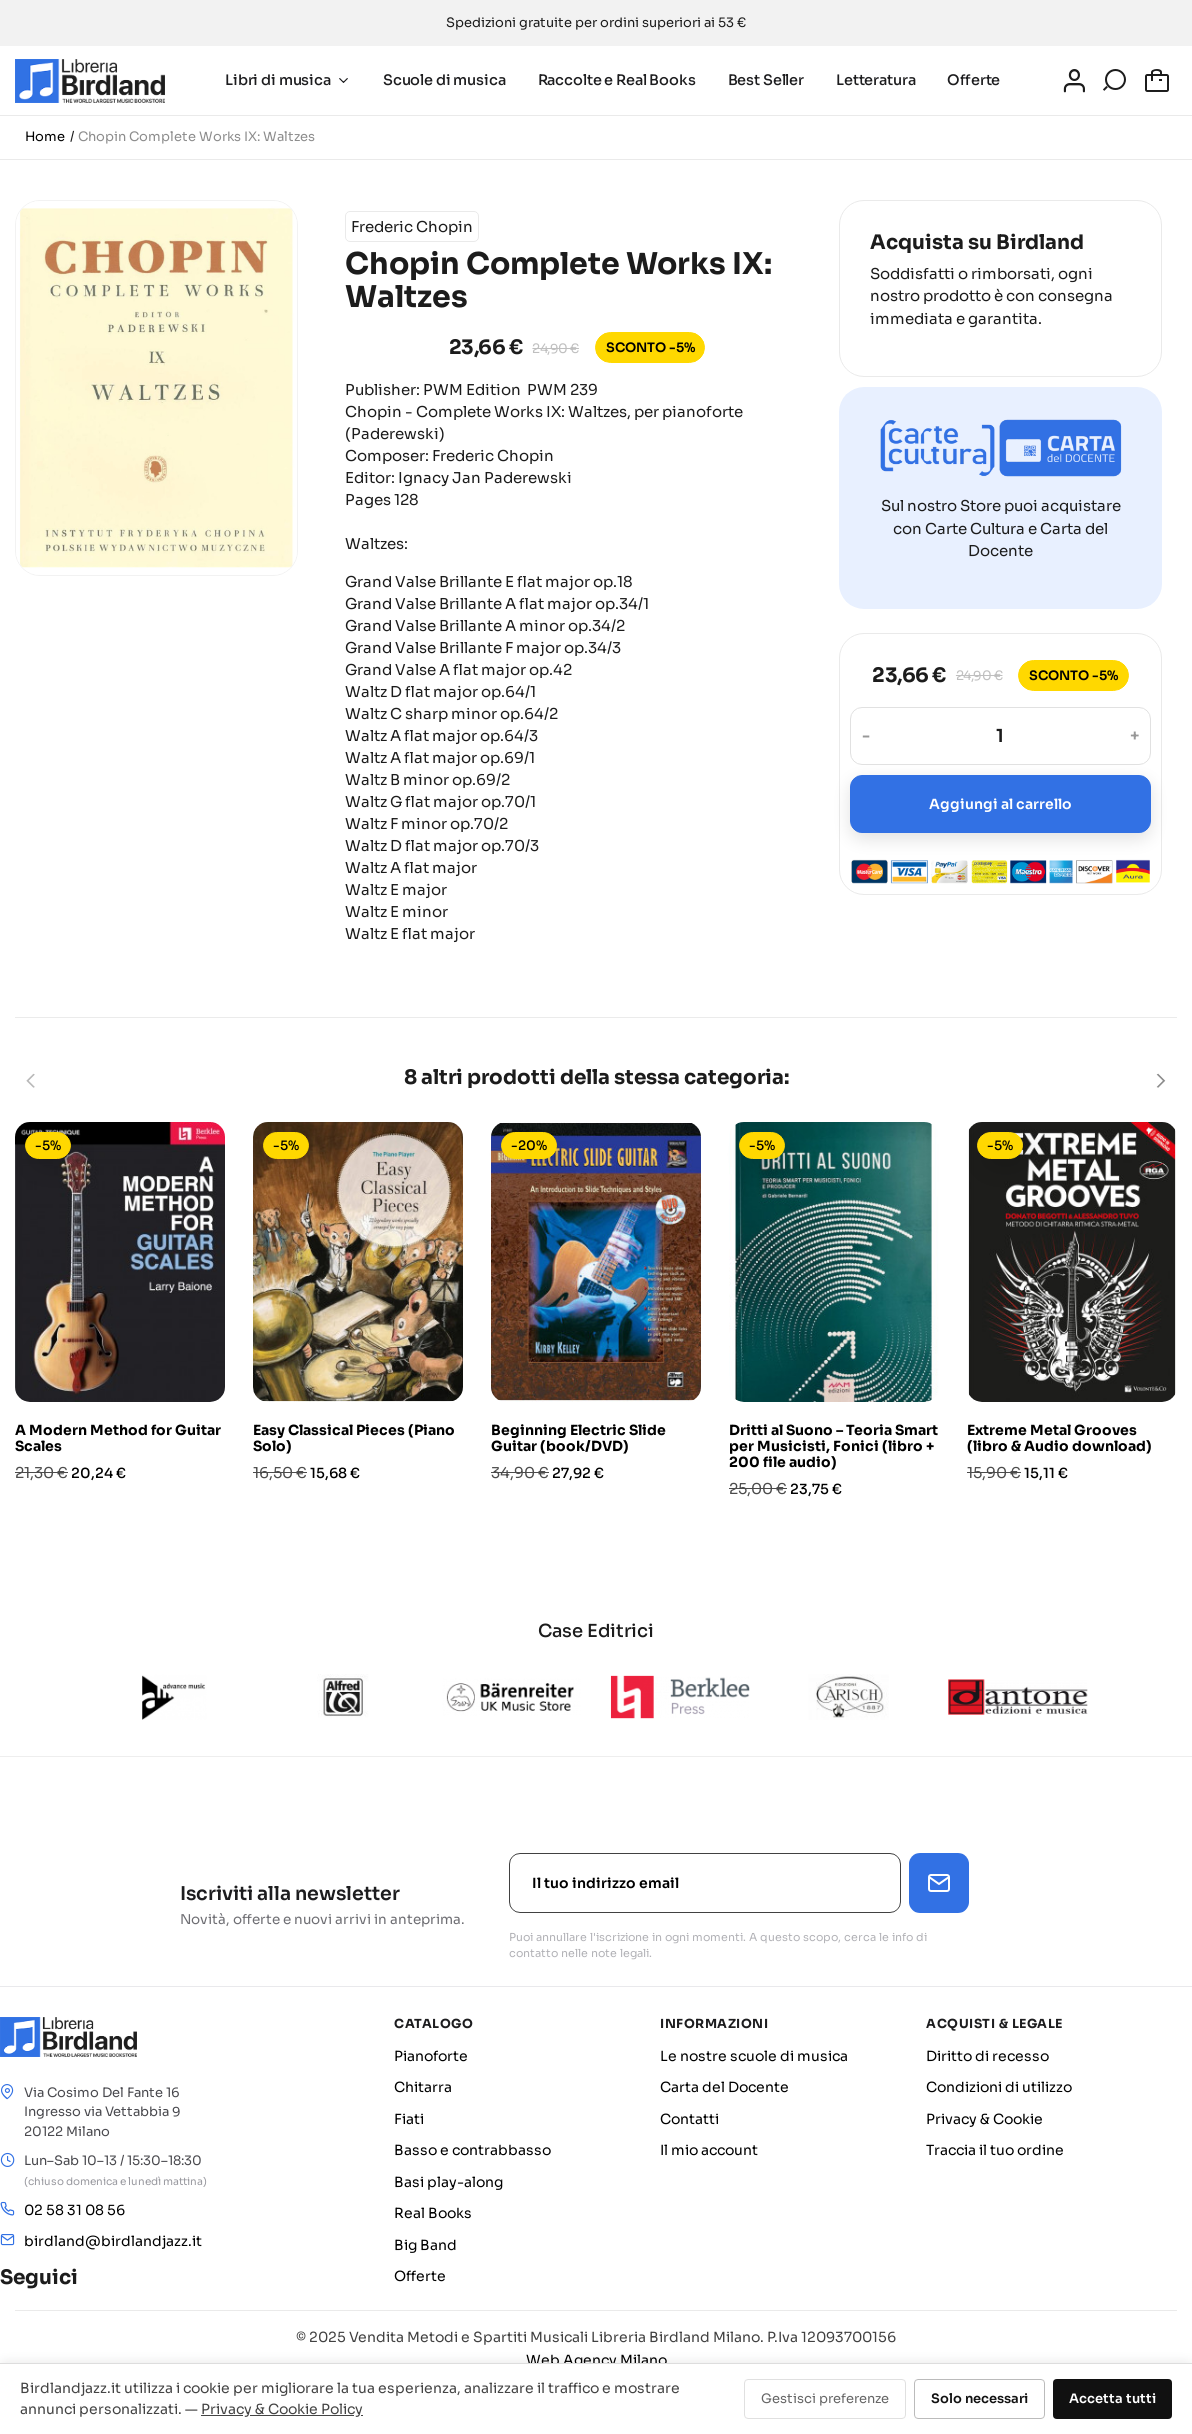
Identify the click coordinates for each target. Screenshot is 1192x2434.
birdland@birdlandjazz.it (113, 2241)
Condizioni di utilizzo (999, 2087)
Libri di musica (281, 80)
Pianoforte (431, 2056)
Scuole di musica (437, 80)
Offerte (967, 80)
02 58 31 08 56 (74, 2210)
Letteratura (868, 80)
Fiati (409, 2119)
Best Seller (759, 80)
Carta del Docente (724, 2087)
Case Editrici (596, 1631)
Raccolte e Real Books (610, 80)
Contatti (689, 2119)
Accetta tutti (1112, 2398)
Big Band (425, 2245)
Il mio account (709, 2150)
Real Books (433, 2213)
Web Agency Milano (596, 2360)
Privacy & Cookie (984, 2119)
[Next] (1160, 1081)
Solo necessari (979, 2398)
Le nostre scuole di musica (754, 2056)
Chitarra (423, 2087)
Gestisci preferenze (825, 2398)
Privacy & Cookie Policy (282, 2409)
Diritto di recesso (987, 2056)
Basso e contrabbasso (472, 2150)
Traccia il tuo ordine (995, 2150)
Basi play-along (448, 2182)
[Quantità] (1000, 736)
